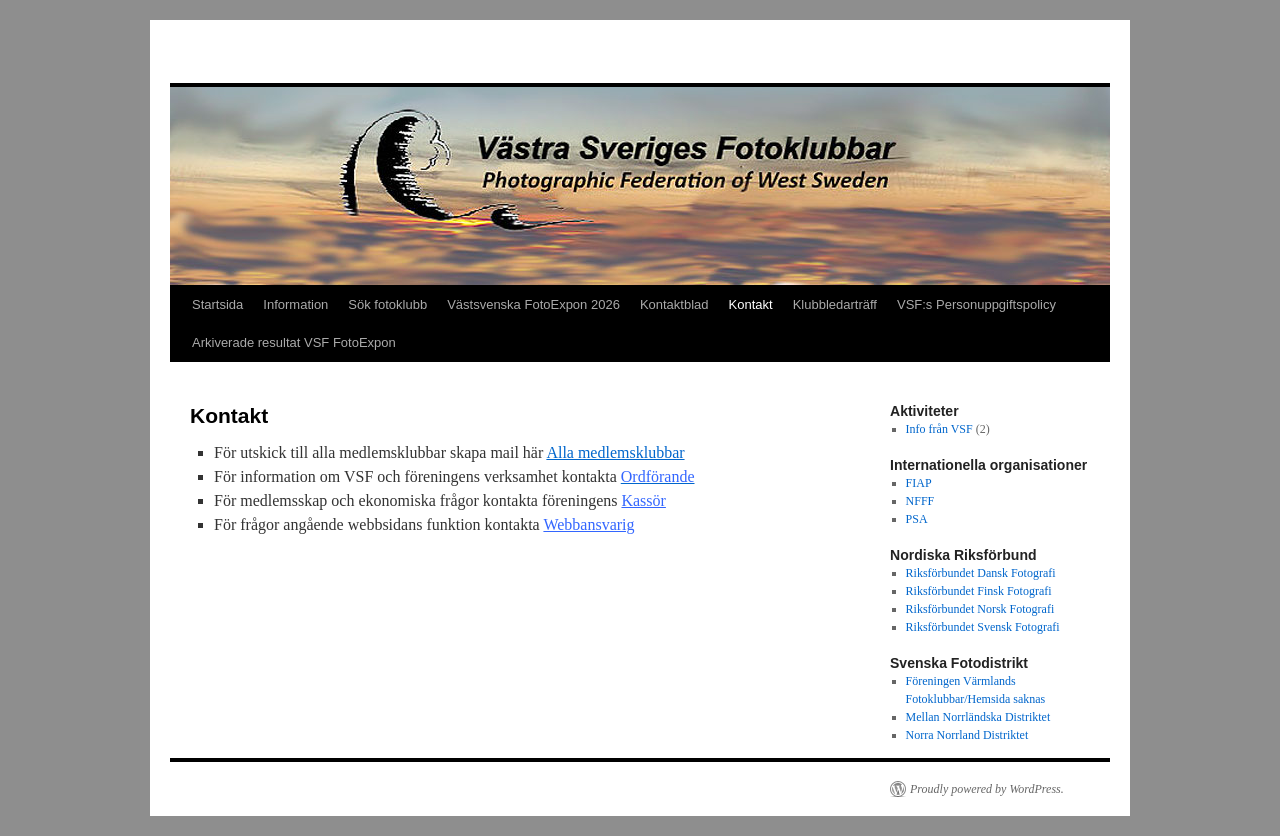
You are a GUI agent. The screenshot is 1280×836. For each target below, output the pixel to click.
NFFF (920, 501)
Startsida (217, 304)
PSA (917, 519)
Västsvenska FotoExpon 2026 (533, 304)
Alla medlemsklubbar (615, 452)
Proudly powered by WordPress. (987, 789)
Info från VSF (939, 429)
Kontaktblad (674, 304)
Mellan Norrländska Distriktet (978, 717)
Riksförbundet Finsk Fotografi (979, 591)
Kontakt (751, 304)
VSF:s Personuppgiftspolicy (976, 304)
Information (295, 304)
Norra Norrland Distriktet (967, 735)
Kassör (643, 500)
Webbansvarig (588, 524)
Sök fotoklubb (387, 304)
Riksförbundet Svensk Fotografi (983, 627)
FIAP (919, 483)
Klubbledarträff (835, 304)
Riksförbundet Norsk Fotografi (980, 609)
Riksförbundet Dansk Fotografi (981, 573)
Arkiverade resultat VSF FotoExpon (294, 342)
